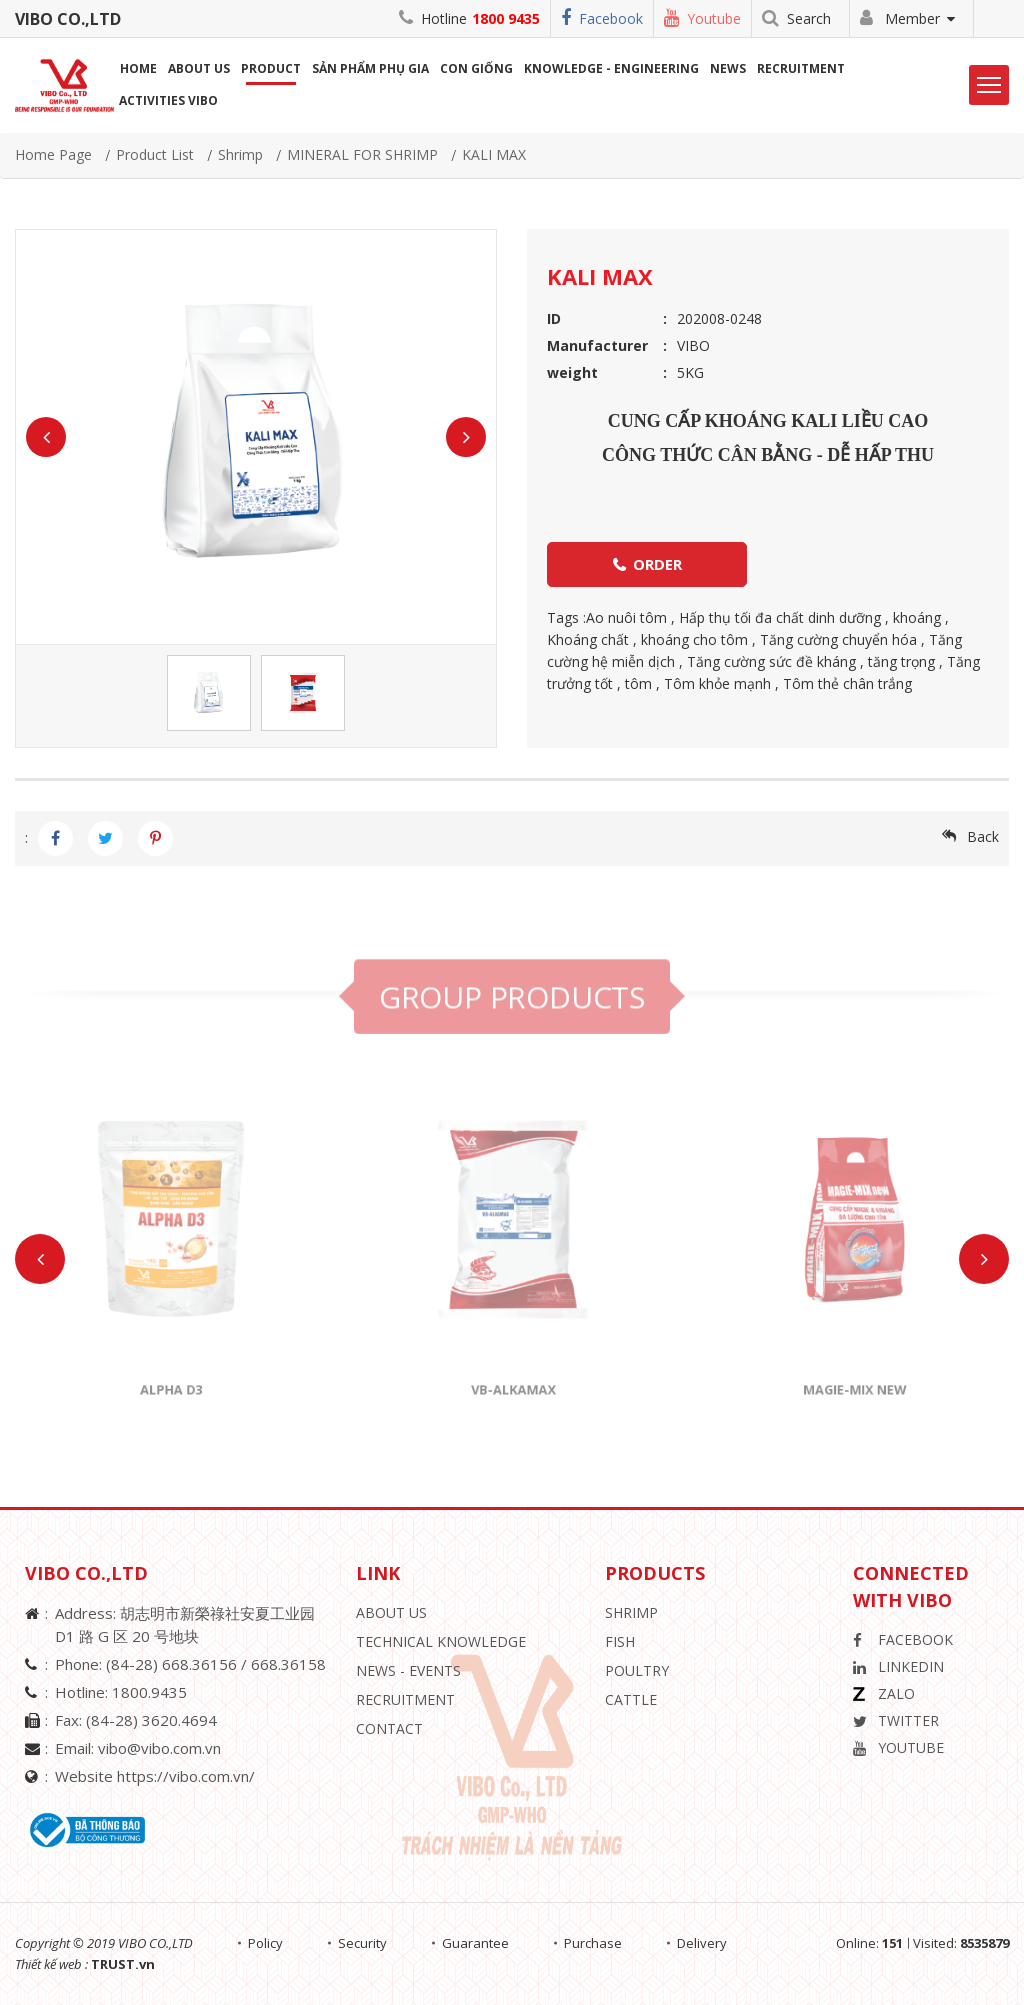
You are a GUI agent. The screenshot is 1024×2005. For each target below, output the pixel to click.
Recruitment (801, 68)
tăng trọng (901, 661)
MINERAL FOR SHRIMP (362, 154)
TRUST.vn (123, 1964)
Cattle (631, 1699)
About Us (391, 1612)
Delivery (702, 1943)
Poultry (637, 1670)
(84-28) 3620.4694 (151, 1720)
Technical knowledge (441, 1641)
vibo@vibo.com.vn (159, 1748)
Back (983, 836)
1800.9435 (149, 1692)
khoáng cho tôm (694, 639)
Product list (155, 154)
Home (138, 68)
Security (362, 1943)
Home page (53, 154)
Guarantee (475, 1943)
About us (199, 68)
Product (271, 68)
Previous (46, 437)
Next (466, 437)
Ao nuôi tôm (626, 617)
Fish (620, 1641)
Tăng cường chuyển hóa (838, 639)
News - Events (408, 1670)
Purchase (593, 1943)
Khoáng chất (588, 639)
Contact (389, 1728)
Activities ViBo (168, 100)
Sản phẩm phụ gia (370, 68)
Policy (265, 1943)
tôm (638, 683)
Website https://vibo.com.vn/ (155, 1776)
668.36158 (288, 1664)
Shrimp (240, 154)
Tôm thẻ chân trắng (847, 683)
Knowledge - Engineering (611, 68)
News (728, 68)
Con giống (476, 68)
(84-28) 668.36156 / (178, 1664)
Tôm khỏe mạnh (717, 683)
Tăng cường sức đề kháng (771, 661)
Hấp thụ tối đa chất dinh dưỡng (780, 617)
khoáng (917, 617)
